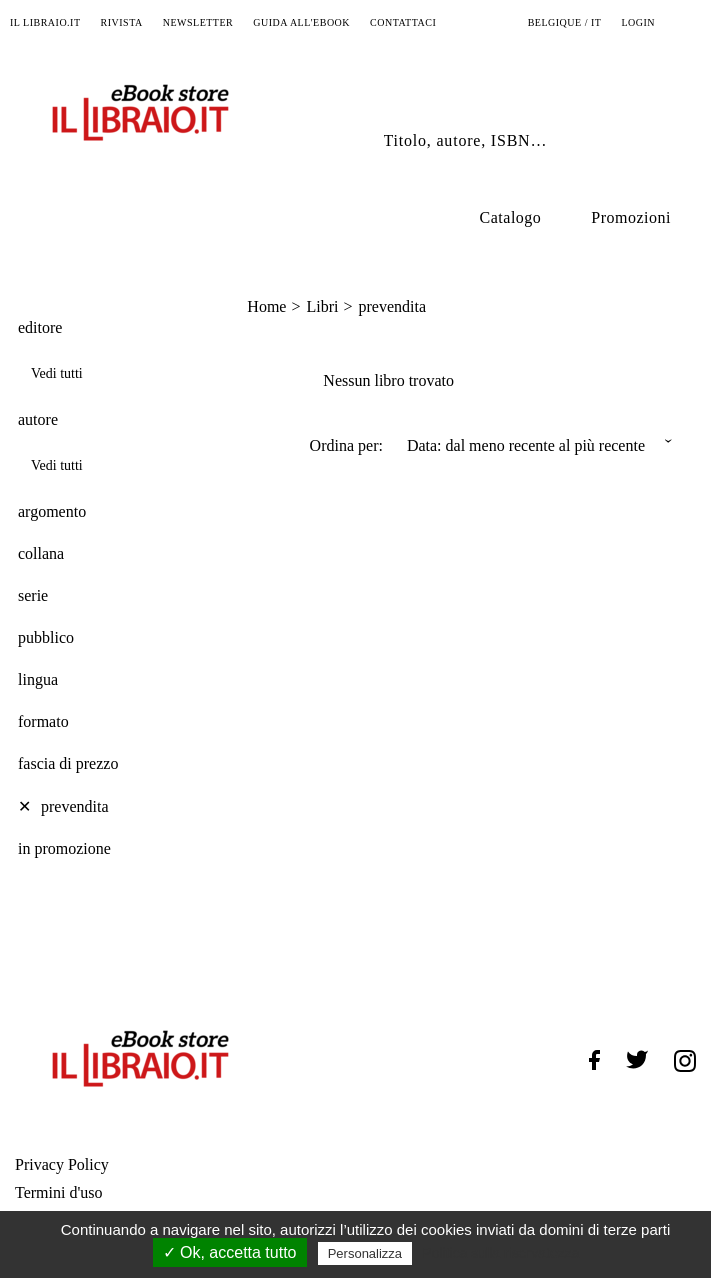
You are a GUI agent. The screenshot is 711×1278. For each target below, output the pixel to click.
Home (266, 306)
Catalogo (511, 217)
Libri (322, 306)
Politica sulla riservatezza (500, 1253)
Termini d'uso (59, 1192)
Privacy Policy (62, 1164)
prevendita (392, 306)
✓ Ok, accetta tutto (230, 1252)
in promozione (64, 848)
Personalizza (365, 1253)
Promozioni (631, 217)
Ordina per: (346, 445)
